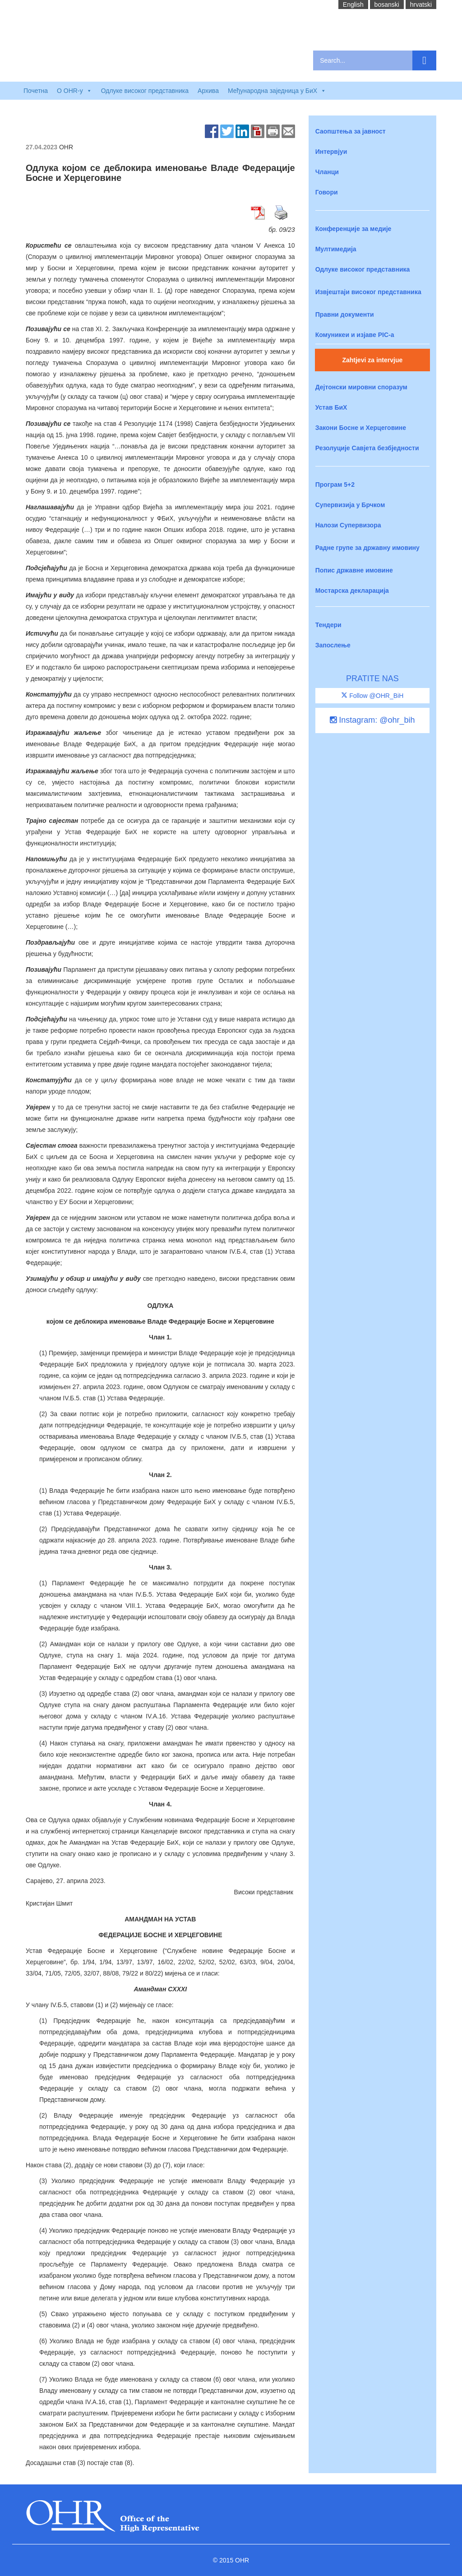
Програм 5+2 (335, 484)
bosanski (386, 4)
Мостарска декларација (352, 590)
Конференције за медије (353, 228)
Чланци (327, 171)
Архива (208, 90)
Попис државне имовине (354, 570)
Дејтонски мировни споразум (361, 387)
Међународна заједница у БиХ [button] (277, 91)
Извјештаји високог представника (368, 291)
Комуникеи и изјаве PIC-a (354, 334)
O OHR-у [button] (74, 91)
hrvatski (421, 4)
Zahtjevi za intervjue (372, 360)
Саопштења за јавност (350, 131)
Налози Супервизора (348, 525)
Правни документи (344, 314)
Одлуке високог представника (145, 90)
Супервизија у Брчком (350, 504)
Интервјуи (331, 151)
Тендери (328, 624)
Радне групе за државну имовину (367, 547)
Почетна (35, 90)
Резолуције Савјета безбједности (367, 448)
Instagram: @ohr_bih (372, 720)
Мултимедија (335, 249)
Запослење (333, 645)
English (353, 4)
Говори (326, 192)
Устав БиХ (331, 407)
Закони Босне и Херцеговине (360, 427)
